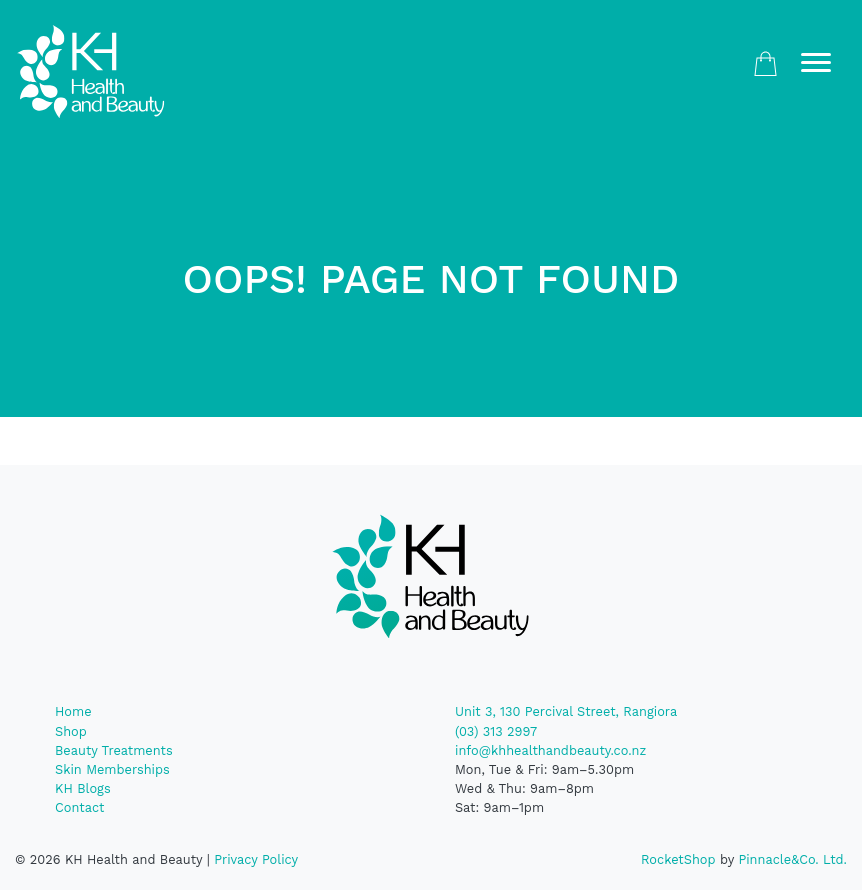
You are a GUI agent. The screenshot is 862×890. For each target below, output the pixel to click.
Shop (71, 731)
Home (73, 711)
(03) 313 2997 (496, 731)
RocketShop (678, 859)
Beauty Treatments (114, 750)
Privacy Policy (256, 859)
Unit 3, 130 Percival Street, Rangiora (566, 711)
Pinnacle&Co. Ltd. (792, 859)
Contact (79, 807)
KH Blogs (83, 788)
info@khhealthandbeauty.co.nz (550, 750)
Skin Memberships (112, 769)
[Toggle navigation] (816, 63)
